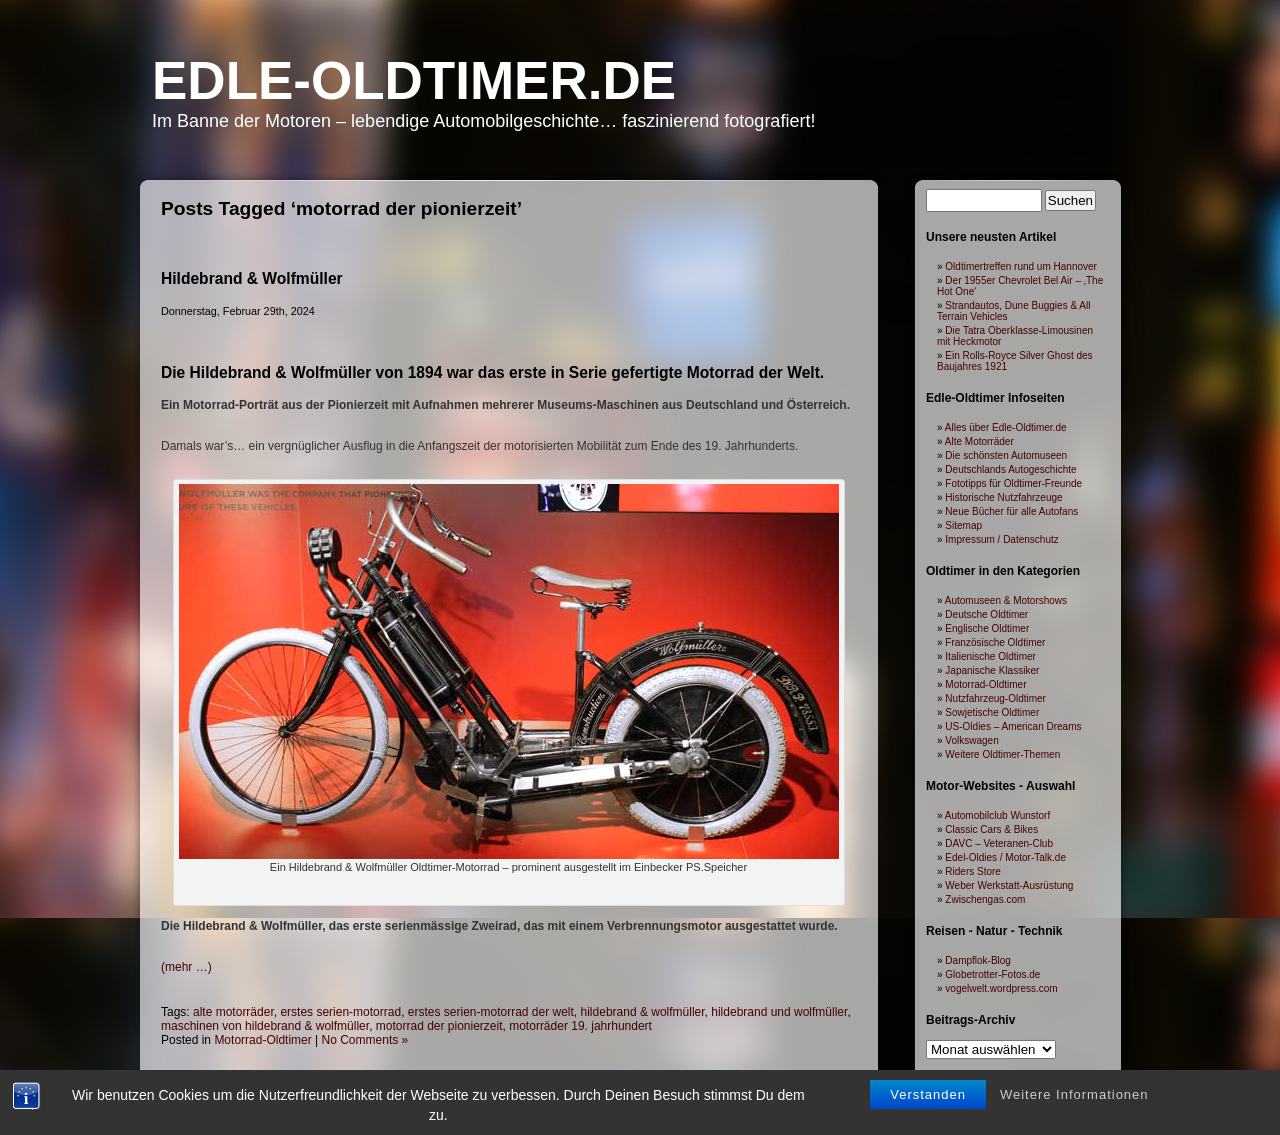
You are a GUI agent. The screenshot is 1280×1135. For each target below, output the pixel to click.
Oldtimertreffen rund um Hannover (1021, 266)
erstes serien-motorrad (340, 1012)
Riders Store (973, 871)
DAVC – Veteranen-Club (999, 843)
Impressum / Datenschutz (1001, 539)
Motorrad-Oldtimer (262, 1040)
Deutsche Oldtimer (986, 614)
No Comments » (365, 1040)
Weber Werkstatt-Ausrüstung (1009, 885)
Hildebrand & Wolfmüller (252, 278)
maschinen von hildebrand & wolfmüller (265, 1026)
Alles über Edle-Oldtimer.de (1006, 427)
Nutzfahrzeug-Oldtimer (995, 698)
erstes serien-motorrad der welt (491, 1012)
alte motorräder (233, 1012)
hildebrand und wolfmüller (779, 1012)
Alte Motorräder (979, 441)
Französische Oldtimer (995, 642)
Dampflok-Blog (978, 960)
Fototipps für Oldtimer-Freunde (1013, 483)
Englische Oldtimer (987, 628)
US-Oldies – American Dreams (1013, 726)
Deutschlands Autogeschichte (1010, 469)
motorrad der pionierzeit (439, 1026)
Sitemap (963, 525)
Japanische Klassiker (992, 670)
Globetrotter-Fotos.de (992, 974)
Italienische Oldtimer (990, 656)
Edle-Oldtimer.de (414, 80)
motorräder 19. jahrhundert (580, 1026)
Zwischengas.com (985, 899)
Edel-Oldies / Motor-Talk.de (1005, 857)
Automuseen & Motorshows (1006, 600)
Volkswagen (971, 740)
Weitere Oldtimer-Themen (1002, 754)
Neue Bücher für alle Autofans (1011, 511)
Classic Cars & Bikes (991, 829)
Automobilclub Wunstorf (997, 815)
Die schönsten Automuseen (1006, 455)
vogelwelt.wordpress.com (1001, 988)
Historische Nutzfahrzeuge (1003, 497)
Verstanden (928, 1110)
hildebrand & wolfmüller (643, 1012)
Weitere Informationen (1074, 1110)
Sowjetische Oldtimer (992, 712)
